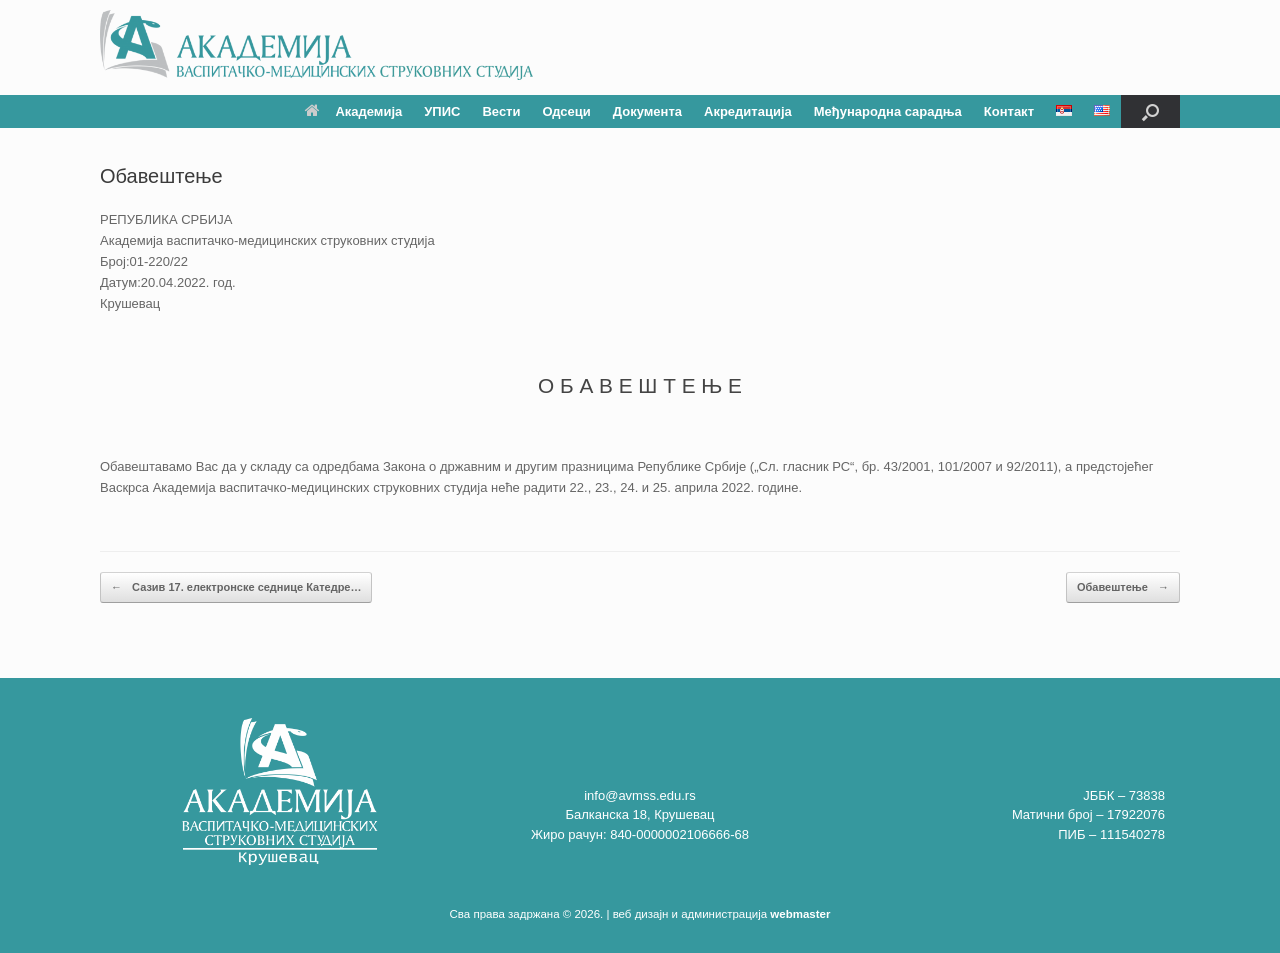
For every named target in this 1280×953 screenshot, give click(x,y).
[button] (1150, 111)
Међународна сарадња (888, 111)
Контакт (1009, 111)
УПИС (442, 111)
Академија (353, 111)
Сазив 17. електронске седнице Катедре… (236, 587)
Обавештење (1123, 587)
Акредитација (748, 111)
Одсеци (566, 111)
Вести (501, 111)
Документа (647, 111)
